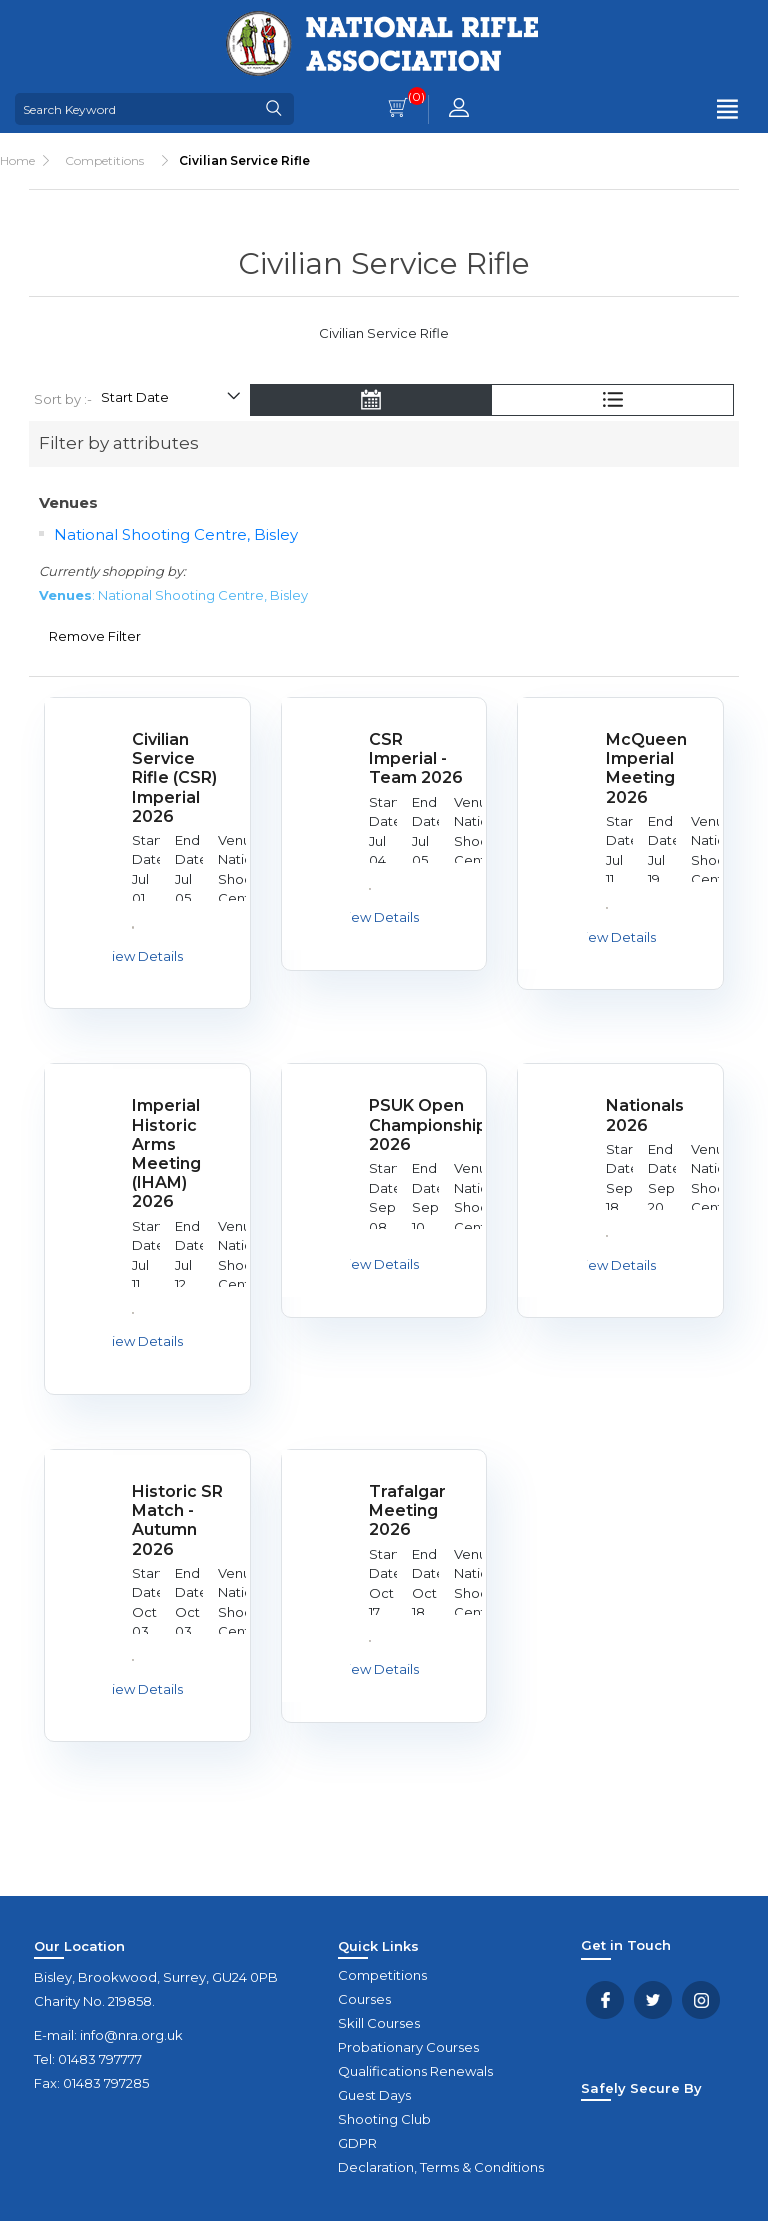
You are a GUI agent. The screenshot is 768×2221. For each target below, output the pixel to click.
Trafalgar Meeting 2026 (407, 1510)
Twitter (653, 2000)
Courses (364, 1999)
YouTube (701, 2000)
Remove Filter (95, 636)
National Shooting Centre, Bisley (176, 534)
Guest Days (374, 2095)
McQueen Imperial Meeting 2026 (646, 768)
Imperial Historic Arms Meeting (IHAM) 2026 (166, 1153)
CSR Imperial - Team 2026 (416, 758)
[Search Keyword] (135, 109)
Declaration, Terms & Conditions (441, 2167)
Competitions (382, 1975)
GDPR (357, 2143)
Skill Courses (379, 2023)
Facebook (605, 2000)
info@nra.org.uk (131, 2035)
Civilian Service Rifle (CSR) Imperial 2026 (174, 778)
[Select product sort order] (170, 400)
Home (17, 160)
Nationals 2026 (645, 1115)
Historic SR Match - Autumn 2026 (177, 1520)
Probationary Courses (408, 2047)
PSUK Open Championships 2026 (418, 1124)
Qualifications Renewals (415, 2071)
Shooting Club (384, 2119)
